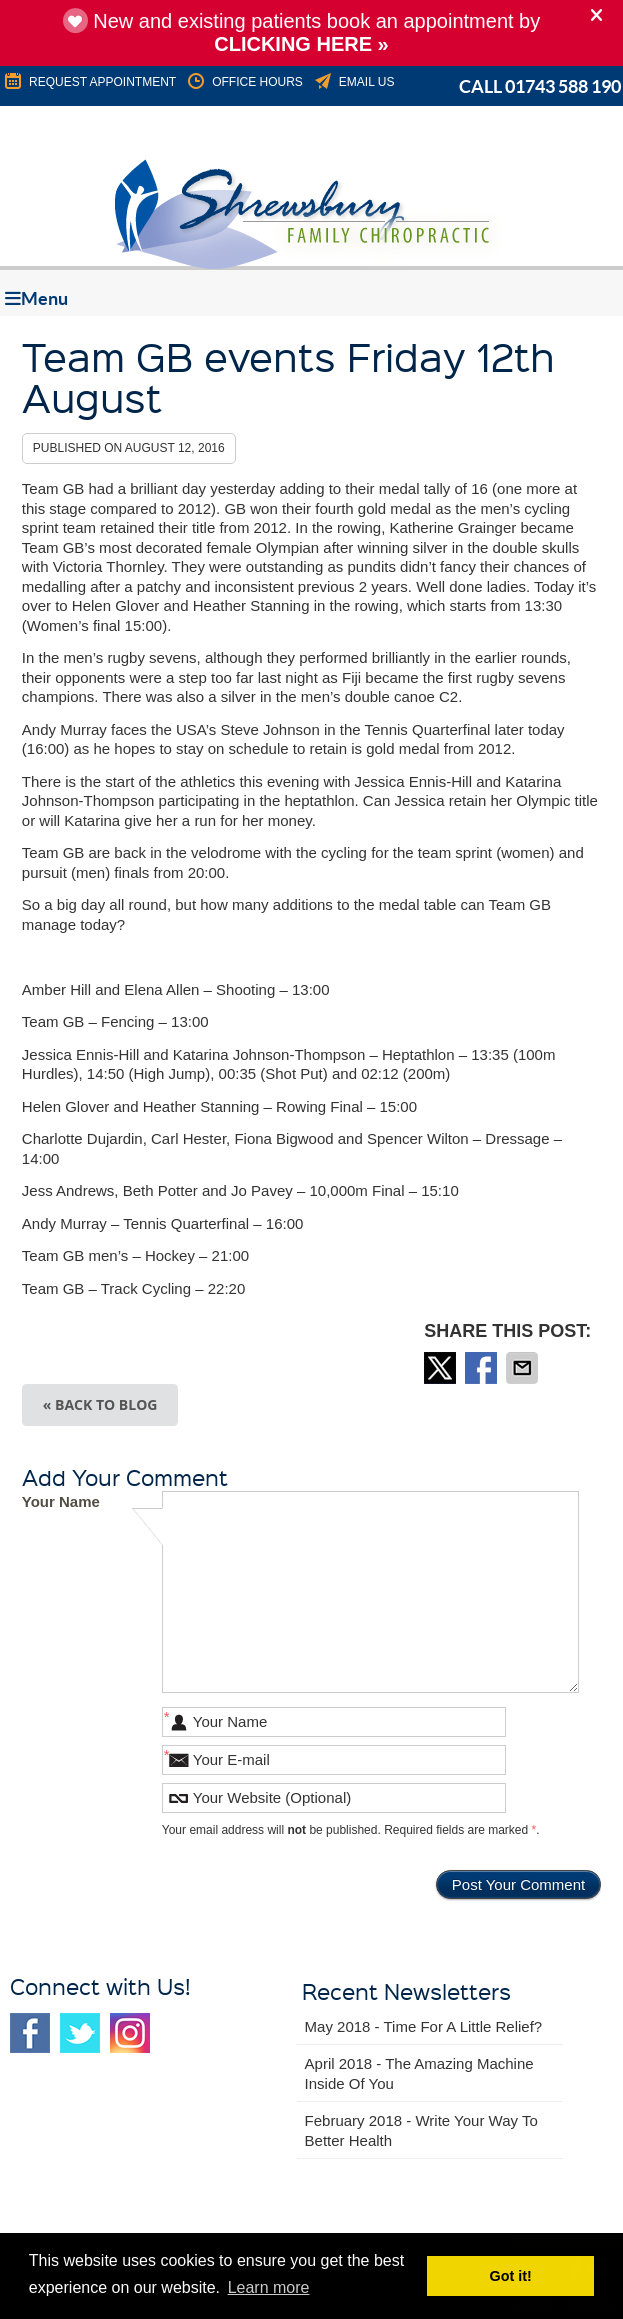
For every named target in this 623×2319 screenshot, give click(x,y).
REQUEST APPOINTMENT (89, 82)
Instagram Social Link (130, 2033)
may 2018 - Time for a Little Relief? (424, 2026)
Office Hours (244, 82)
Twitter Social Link (80, 2033)
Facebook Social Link (30, 2033)
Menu (36, 298)
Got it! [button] (511, 2276)
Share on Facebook (483, 1368)
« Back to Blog (100, 1404)
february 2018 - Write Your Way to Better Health (421, 2130)
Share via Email (524, 1368)
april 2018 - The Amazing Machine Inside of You (419, 2073)
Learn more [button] (269, 2287)
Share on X (442, 1368)
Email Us (353, 82)
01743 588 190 (563, 86)
